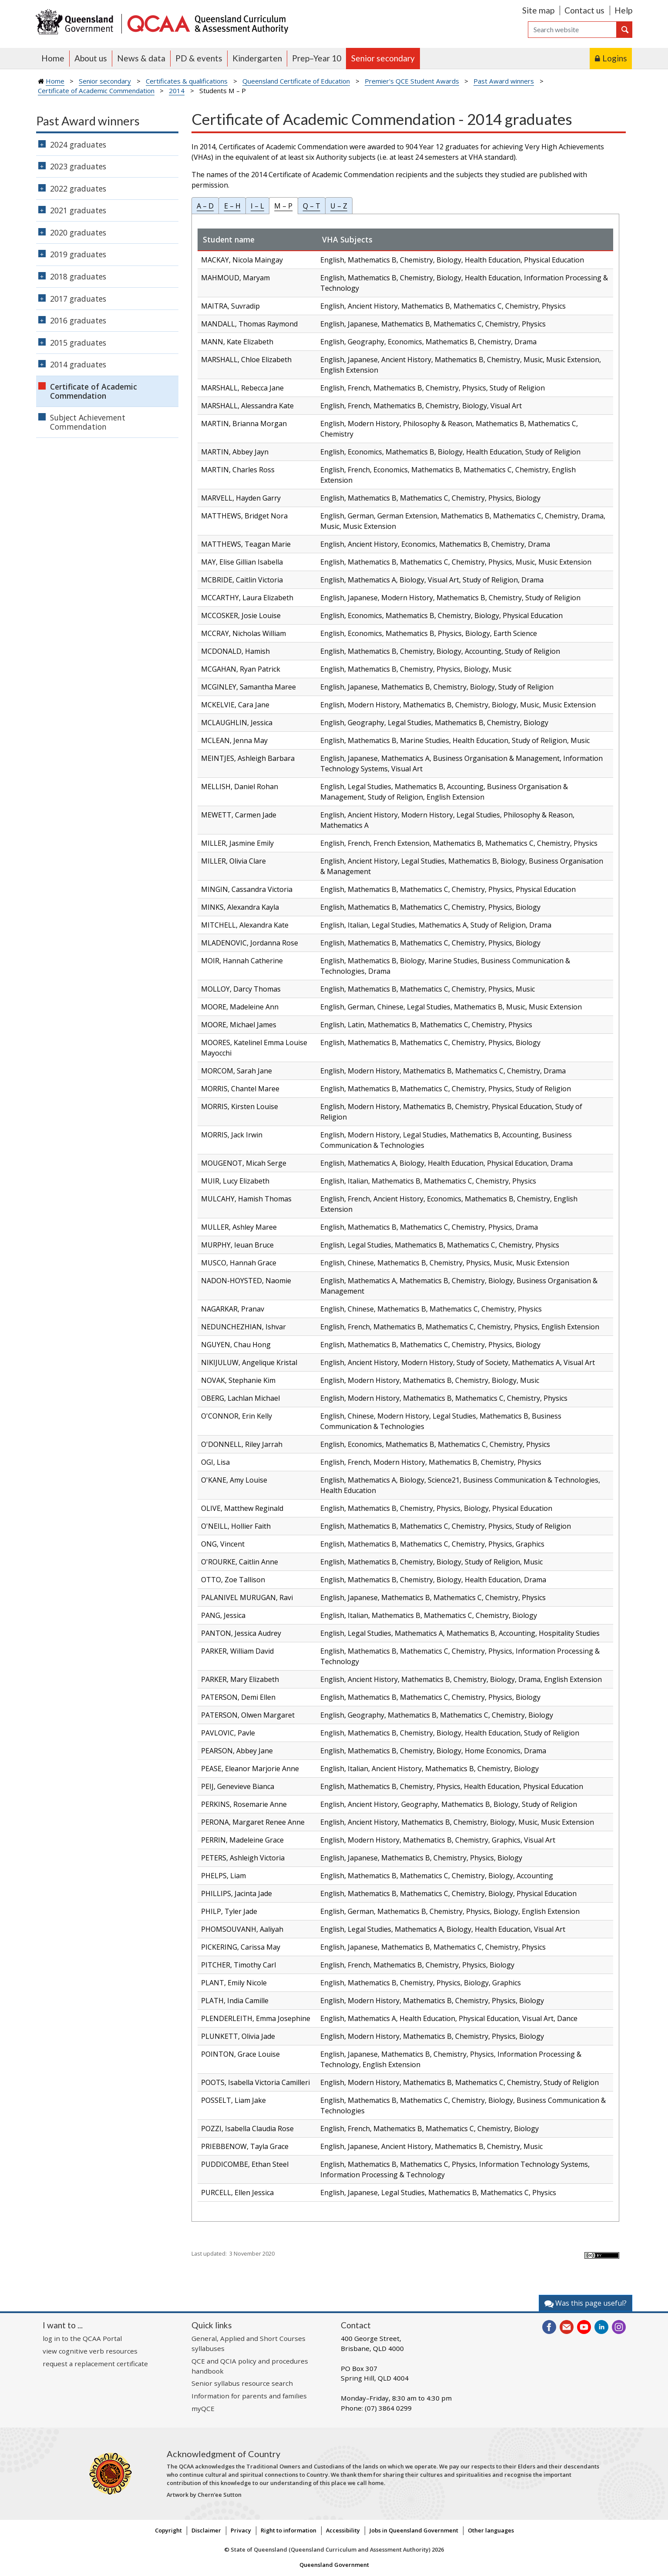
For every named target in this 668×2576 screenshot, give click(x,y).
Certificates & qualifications (187, 81)
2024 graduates (78, 144)
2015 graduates (78, 342)
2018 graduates (78, 276)
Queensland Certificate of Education (296, 81)
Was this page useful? (585, 2303)
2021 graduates (78, 210)
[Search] (572, 29)
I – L (257, 206)
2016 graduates (78, 320)
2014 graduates (78, 364)
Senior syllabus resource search (242, 2383)
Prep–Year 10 (316, 58)
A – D (205, 206)
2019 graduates (78, 254)
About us (90, 58)
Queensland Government (334, 2565)
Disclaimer (206, 2530)
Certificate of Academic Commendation (96, 90)
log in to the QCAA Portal (82, 2338)
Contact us (584, 10)
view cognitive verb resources (90, 2351)
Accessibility (343, 2530)
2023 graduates (78, 166)
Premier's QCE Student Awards (412, 81)
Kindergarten (257, 58)
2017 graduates (78, 298)
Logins (614, 58)
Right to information (288, 2530)
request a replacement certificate (95, 2363)
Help (623, 10)
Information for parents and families (249, 2395)
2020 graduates (78, 232)
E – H (232, 206)
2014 (177, 90)
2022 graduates (78, 188)
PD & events (198, 58)
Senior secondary (383, 58)
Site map (538, 10)
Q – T (311, 206)
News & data (141, 58)
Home (52, 58)
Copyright (168, 2530)
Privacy (241, 2530)
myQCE (203, 2408)
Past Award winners (503, 81)
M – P (283, 206)
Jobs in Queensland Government (413, 2530)
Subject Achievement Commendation (87, 422)
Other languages (491, 2530)
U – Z (338, 206)
